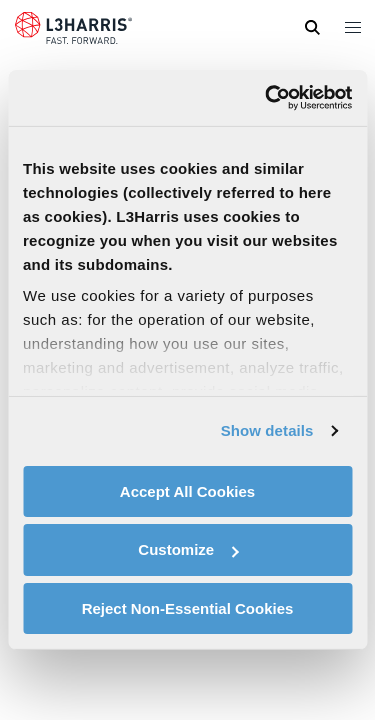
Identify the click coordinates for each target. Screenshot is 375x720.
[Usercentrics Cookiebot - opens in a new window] (267, 98)
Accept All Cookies (187, 490)
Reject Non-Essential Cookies (188, 608)
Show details (267, 430)
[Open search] (312, 28)
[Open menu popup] (352, 27)
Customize (188, 549)
